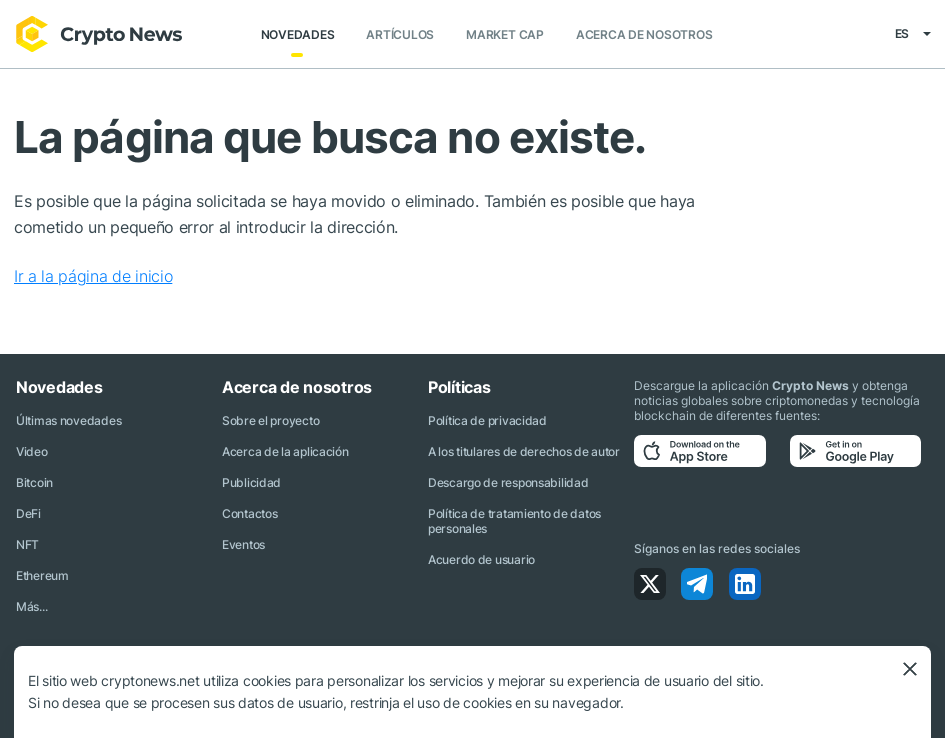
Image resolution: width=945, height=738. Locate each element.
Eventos (243, 544)
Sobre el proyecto (270, 420)
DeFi (28, 513)
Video (32, 451)
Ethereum (42, 575)
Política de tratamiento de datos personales (514, 521)
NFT (27, 544)
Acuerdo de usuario (481, 559)
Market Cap (505, 34)
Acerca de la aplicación (285, 451)
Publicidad (251, 482)
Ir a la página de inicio (93, 276)
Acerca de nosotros (644, 34)
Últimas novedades (68, 420)
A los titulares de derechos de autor (524, 451)
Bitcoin (34, 482)
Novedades (298, 34)
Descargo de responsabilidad (508, 482)
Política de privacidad (487, 420)
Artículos (400, 34)
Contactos (249, 513)
